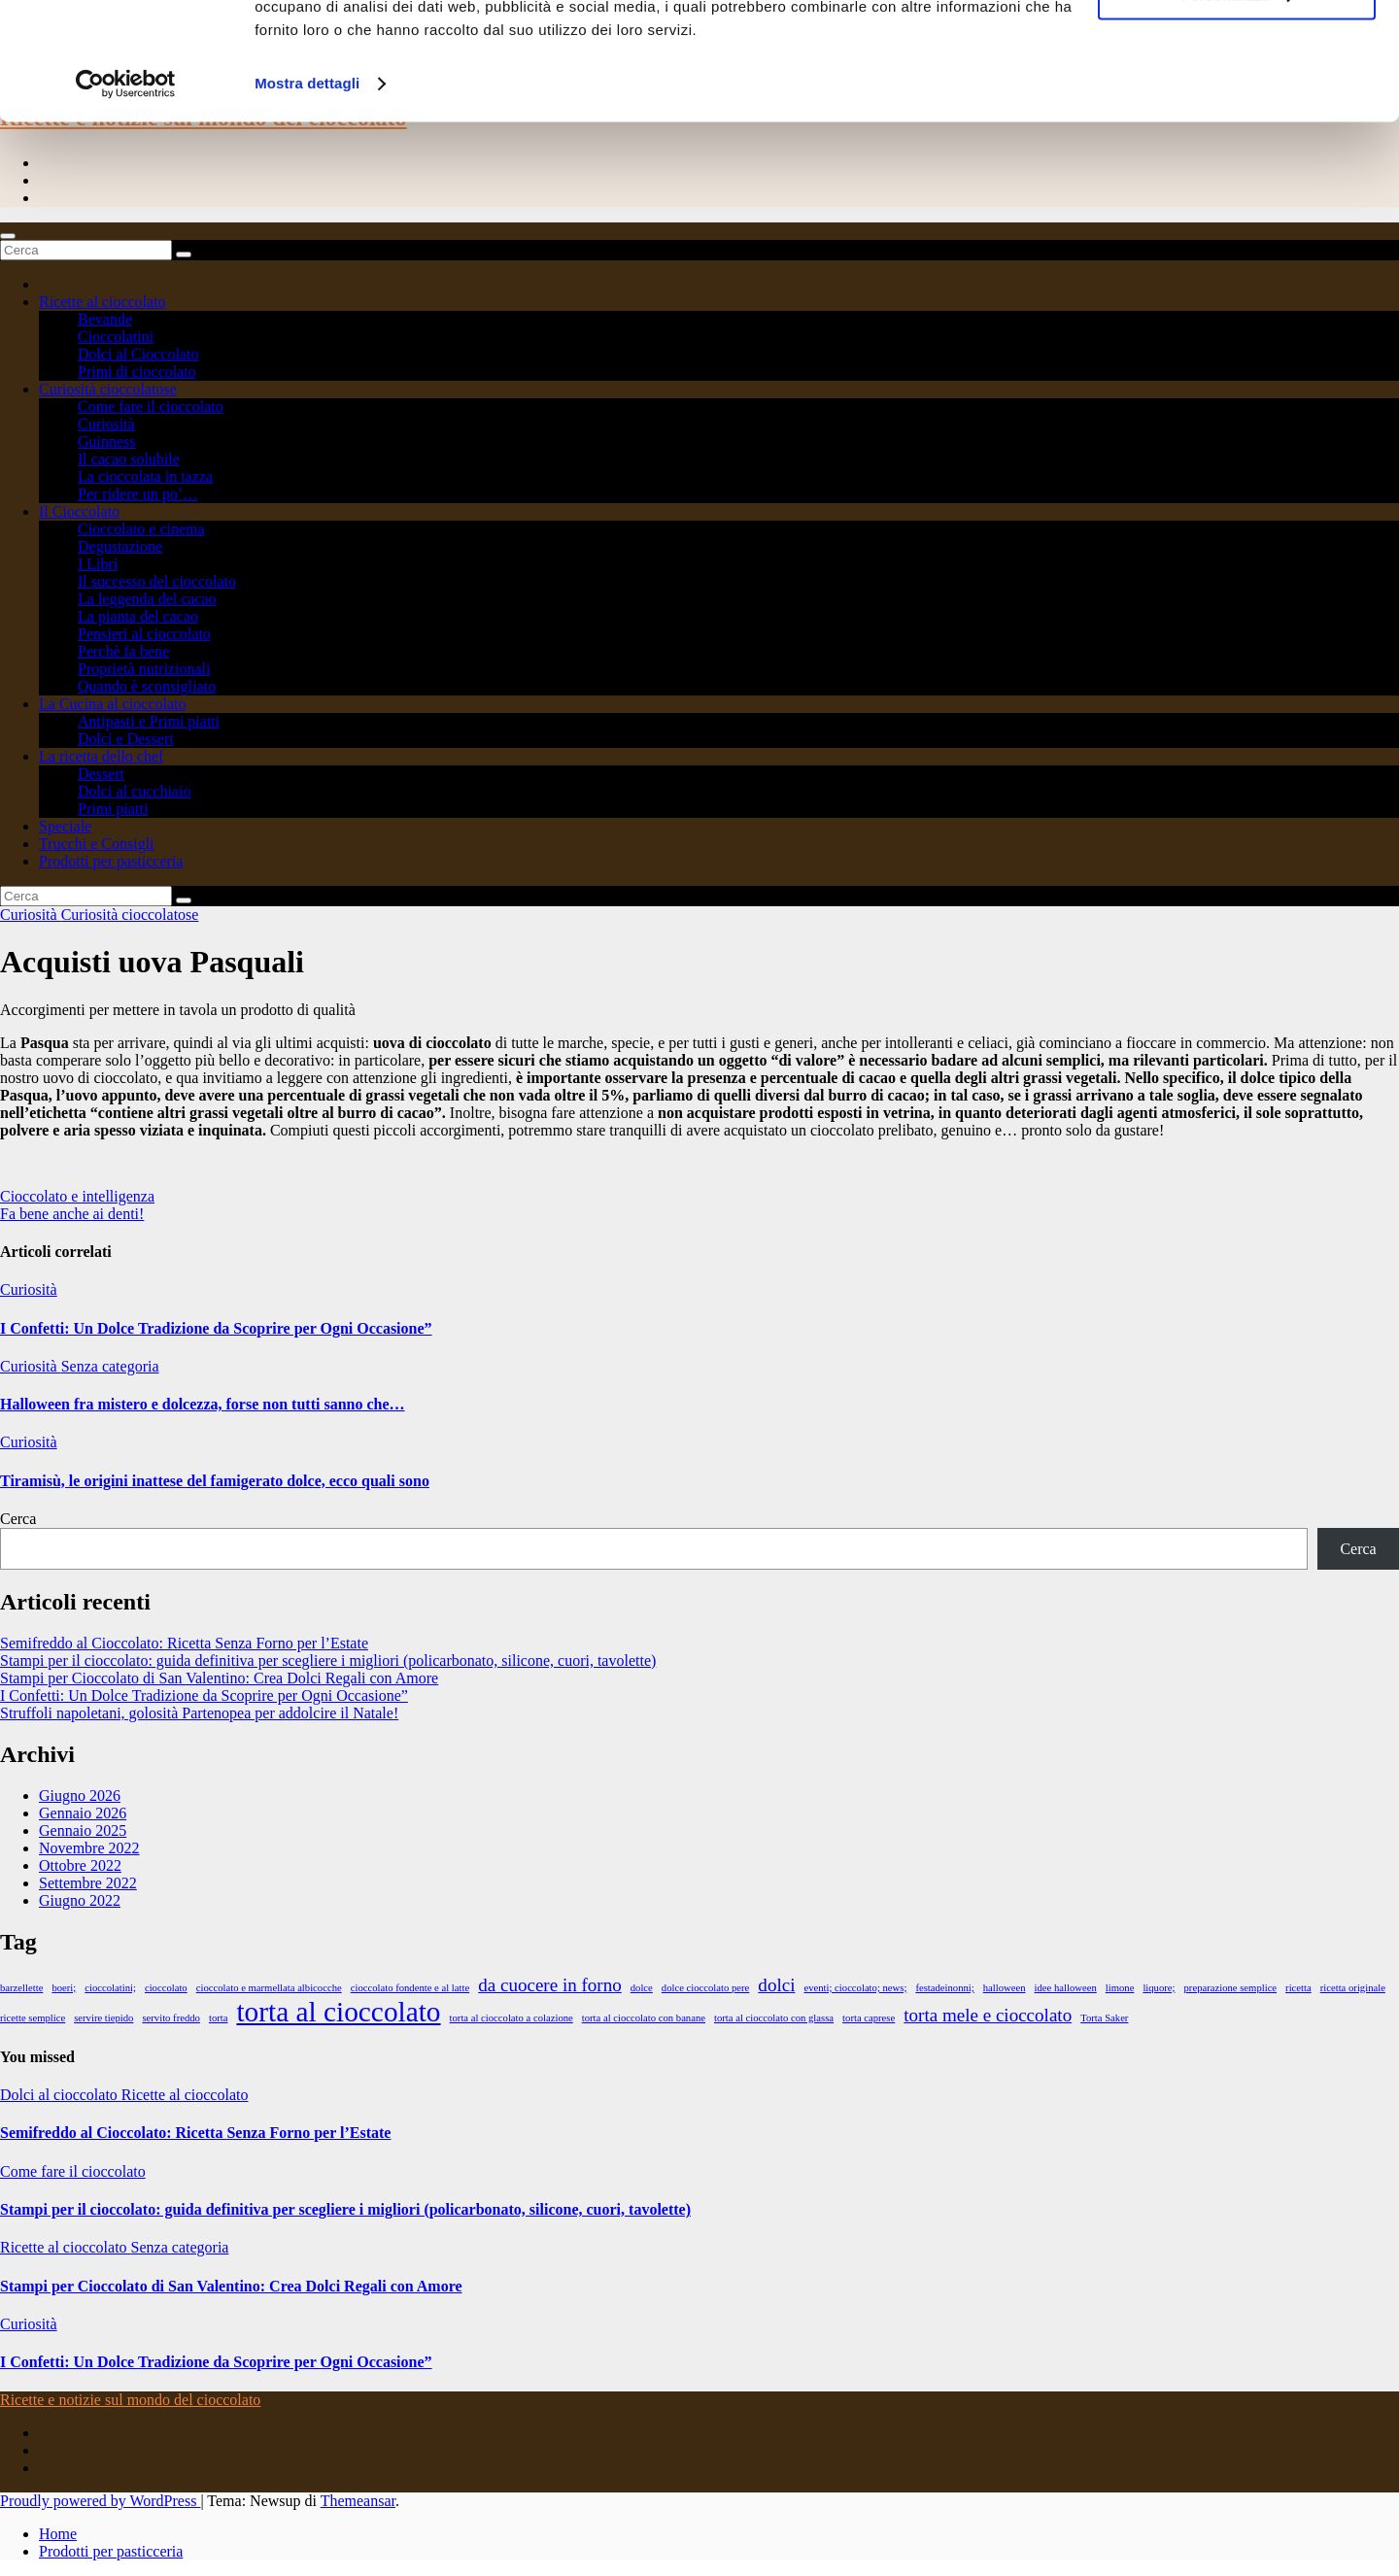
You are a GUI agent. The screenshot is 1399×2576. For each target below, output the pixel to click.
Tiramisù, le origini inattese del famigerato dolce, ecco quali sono (214, 1481)
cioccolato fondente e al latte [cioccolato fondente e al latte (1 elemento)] (410, 1988)
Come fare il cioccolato (150, 406)
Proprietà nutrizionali (144, 669)
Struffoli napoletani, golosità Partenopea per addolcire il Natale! (199, 1713)
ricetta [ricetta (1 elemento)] (1298, 1988)
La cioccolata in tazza (145, 476)
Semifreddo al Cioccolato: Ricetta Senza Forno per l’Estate (184, 1643)
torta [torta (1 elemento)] (218, 2018)
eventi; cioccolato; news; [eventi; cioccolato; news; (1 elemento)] (854, 1988)
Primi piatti (113, 808)
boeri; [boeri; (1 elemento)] (63, 1988)
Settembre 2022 (88, 1883)
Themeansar (358, 2500)
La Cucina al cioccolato (112, 703)
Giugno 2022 (79, 1900)
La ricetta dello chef (101, 756)
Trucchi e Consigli (96, 843)
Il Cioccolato (79, 511)
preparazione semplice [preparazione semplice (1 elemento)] (1231, 1988)
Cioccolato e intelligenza (77, 1196)
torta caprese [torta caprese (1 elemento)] (868, 2018)
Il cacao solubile (129, 459)
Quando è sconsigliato (147, 686)
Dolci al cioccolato (60, 2094)
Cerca (18, 1518)
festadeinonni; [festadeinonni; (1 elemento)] (944, 1988)
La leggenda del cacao (147, 599)
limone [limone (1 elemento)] (1120, 1988)
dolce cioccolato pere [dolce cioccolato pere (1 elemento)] (706, 1988)
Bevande (105, 319)
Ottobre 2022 (80, 1865)
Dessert (101, 773)
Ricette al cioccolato (102, 301)
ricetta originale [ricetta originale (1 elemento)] (1352, 1988)
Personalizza (1237, 105)
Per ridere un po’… (138, 494)
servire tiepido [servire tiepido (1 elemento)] (103, 2018)
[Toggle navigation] (8, 236)
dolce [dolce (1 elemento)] (642, 1988)
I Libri (98, 564)
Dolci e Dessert (126, 738)
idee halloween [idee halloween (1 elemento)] (1066, 1988)
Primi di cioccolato (137, 371)
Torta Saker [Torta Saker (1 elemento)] (1104, 2018)
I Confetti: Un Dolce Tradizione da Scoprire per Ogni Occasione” (216, 1328)
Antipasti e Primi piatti (149, 721)
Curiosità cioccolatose (108, 389)
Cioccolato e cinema (141, 529)
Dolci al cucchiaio (134, 791)
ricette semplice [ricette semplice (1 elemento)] (32, 2018)
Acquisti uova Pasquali (152, 961)
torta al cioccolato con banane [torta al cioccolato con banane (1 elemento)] (643, 2018)
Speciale (65, 826)
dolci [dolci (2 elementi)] (776, 1985)
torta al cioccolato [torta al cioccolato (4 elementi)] (338, 2011)
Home (58, 2533)
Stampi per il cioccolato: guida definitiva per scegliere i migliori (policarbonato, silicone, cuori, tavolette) (328, 1660)
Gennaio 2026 (82, 1813)
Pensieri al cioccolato (144, 634)
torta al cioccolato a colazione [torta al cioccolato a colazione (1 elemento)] (511, 2018)
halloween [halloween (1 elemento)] (1004, 1988)
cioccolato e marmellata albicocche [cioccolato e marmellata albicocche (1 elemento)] (269, 1988)
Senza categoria (110, 1366)
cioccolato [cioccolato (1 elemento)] (166, 1988)
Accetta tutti (1237, 48)
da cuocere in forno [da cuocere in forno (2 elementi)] (550, 1985)
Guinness (107, 441)
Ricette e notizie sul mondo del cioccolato (130, 2399)
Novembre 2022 (89, 1848)
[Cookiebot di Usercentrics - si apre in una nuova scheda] (126, 194)
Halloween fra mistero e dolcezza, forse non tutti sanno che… (202, 1404)
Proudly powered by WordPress (100, 2500)
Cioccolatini (116, 336)
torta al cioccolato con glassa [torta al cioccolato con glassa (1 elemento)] (774, 2018)
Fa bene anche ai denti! (72, 1213)
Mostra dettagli (307, 194)
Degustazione (120, 546)
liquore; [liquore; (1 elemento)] (1159, 1988)
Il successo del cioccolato (157, 581)
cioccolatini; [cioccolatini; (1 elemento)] (110, 1988)
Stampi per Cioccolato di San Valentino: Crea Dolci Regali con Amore (219, 1678)
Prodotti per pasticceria (111, 861)
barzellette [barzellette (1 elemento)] (21, 1988)
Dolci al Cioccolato (138, 354)
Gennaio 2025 (82, 1830)
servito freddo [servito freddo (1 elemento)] (170, 2018)
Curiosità (106, 424)
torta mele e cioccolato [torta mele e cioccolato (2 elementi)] (988, 2015)
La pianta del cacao (138, 616)
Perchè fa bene (123, 651)
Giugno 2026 (79, 1795)
